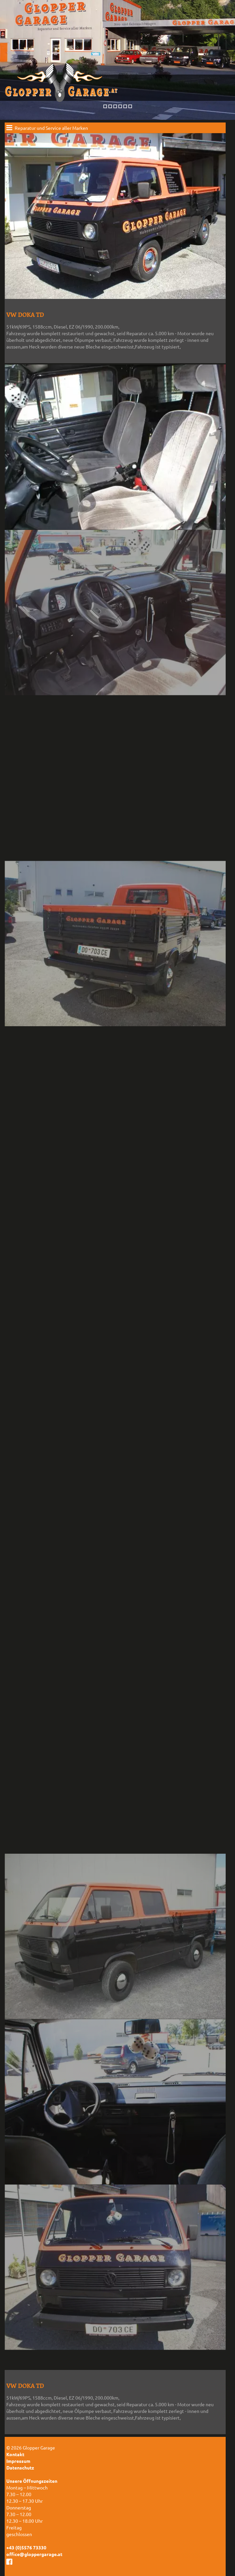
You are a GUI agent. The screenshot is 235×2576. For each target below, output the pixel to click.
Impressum (18, 2461)
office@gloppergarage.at (34, 2554)
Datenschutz (20, 2467)
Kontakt (15, 2454)
